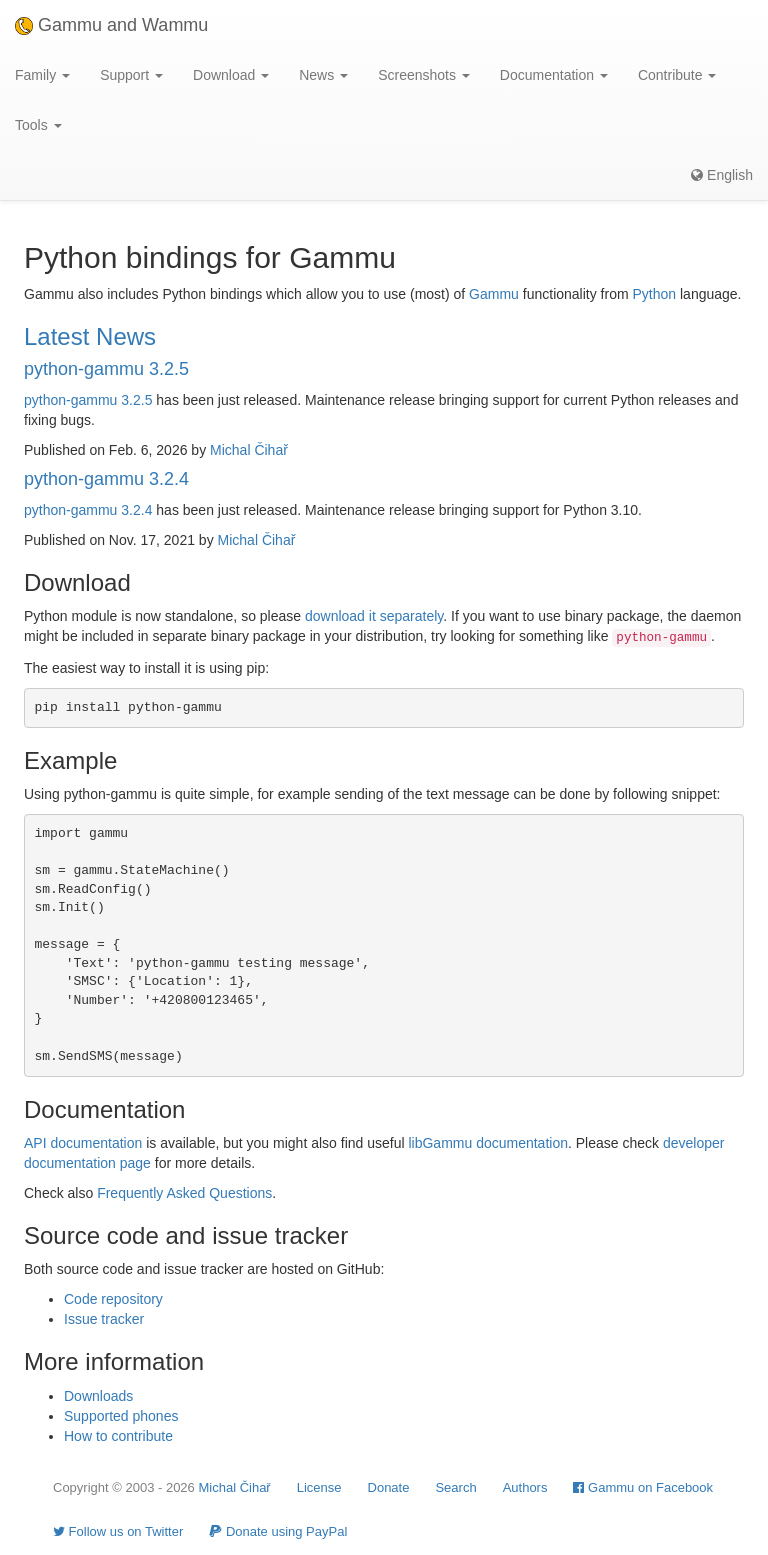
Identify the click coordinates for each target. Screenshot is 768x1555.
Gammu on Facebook (643, 1487)
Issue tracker (104, 1319)
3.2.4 (136, 510)
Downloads (98, 1396)
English (722, 175)
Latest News (90, 336)
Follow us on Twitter (118, 1531)
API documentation (83, 1143)
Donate (389, 1487)
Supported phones (121, 1416)
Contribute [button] (677, 75)
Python (655, 294)
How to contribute (118, 1436)
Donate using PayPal (278, 1531)
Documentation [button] (554, 75)
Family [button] (42, 75)
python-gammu (70, 400)
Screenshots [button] (424, 75)
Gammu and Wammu (111, 25)
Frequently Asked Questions (184, 1193)
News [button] (323, 75)
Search (455, 1487)
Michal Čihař (249, 450)
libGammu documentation (488, 1143)
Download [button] (231, 75)
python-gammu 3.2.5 (106, 369)
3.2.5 (136, 400)
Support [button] (131, 75)
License (319, 1487)
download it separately (374, 616)
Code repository (113, 1299)
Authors (525, 1487)
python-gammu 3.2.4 (106, 479)
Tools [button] (38, 125)
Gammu (494, 294)
